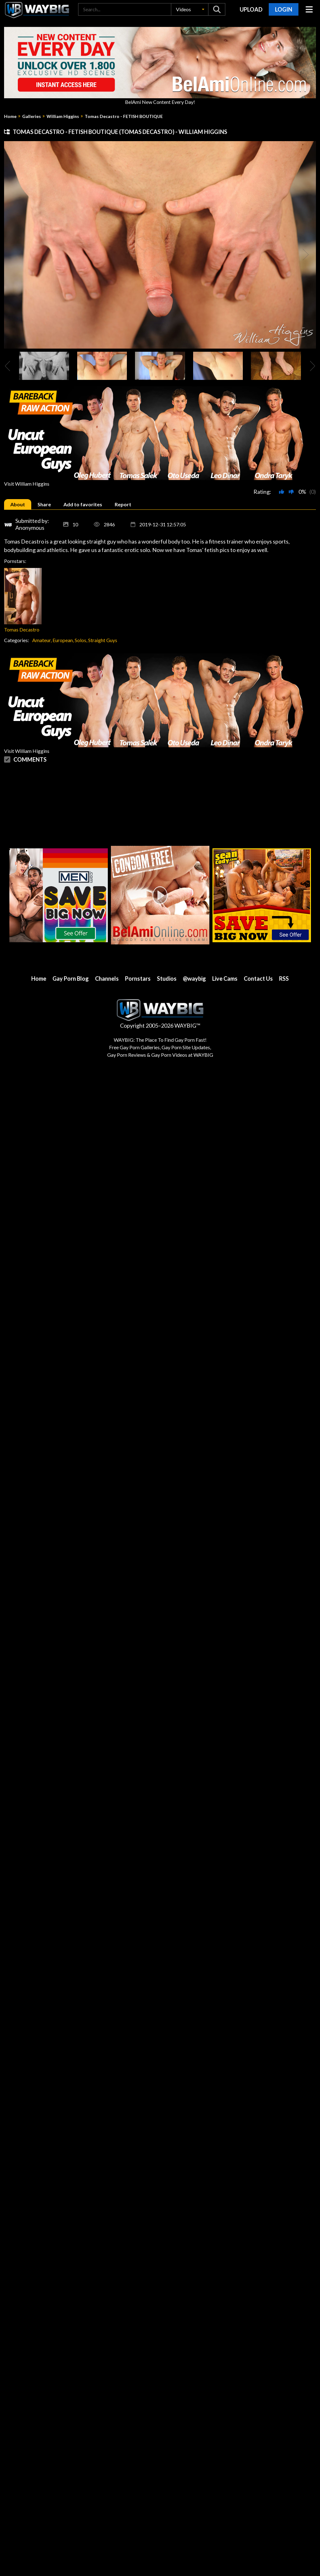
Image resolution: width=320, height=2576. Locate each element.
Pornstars (138, 978)
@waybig (194, 978)
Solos (80, 640)
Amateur (41, 640)
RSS (284, 978)
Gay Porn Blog (70, 978)
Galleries (31, 116)
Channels (107, 978)
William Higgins (63, 116)
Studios (167, 978)
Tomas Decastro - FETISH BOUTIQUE (124, 116)
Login (283, 9)
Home (10, 116)
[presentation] (7, 366)
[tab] (17, 504)
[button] (189, 9)
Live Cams (225, 978)
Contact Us (258, 978)
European (62, 640)
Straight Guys (102, 640)
